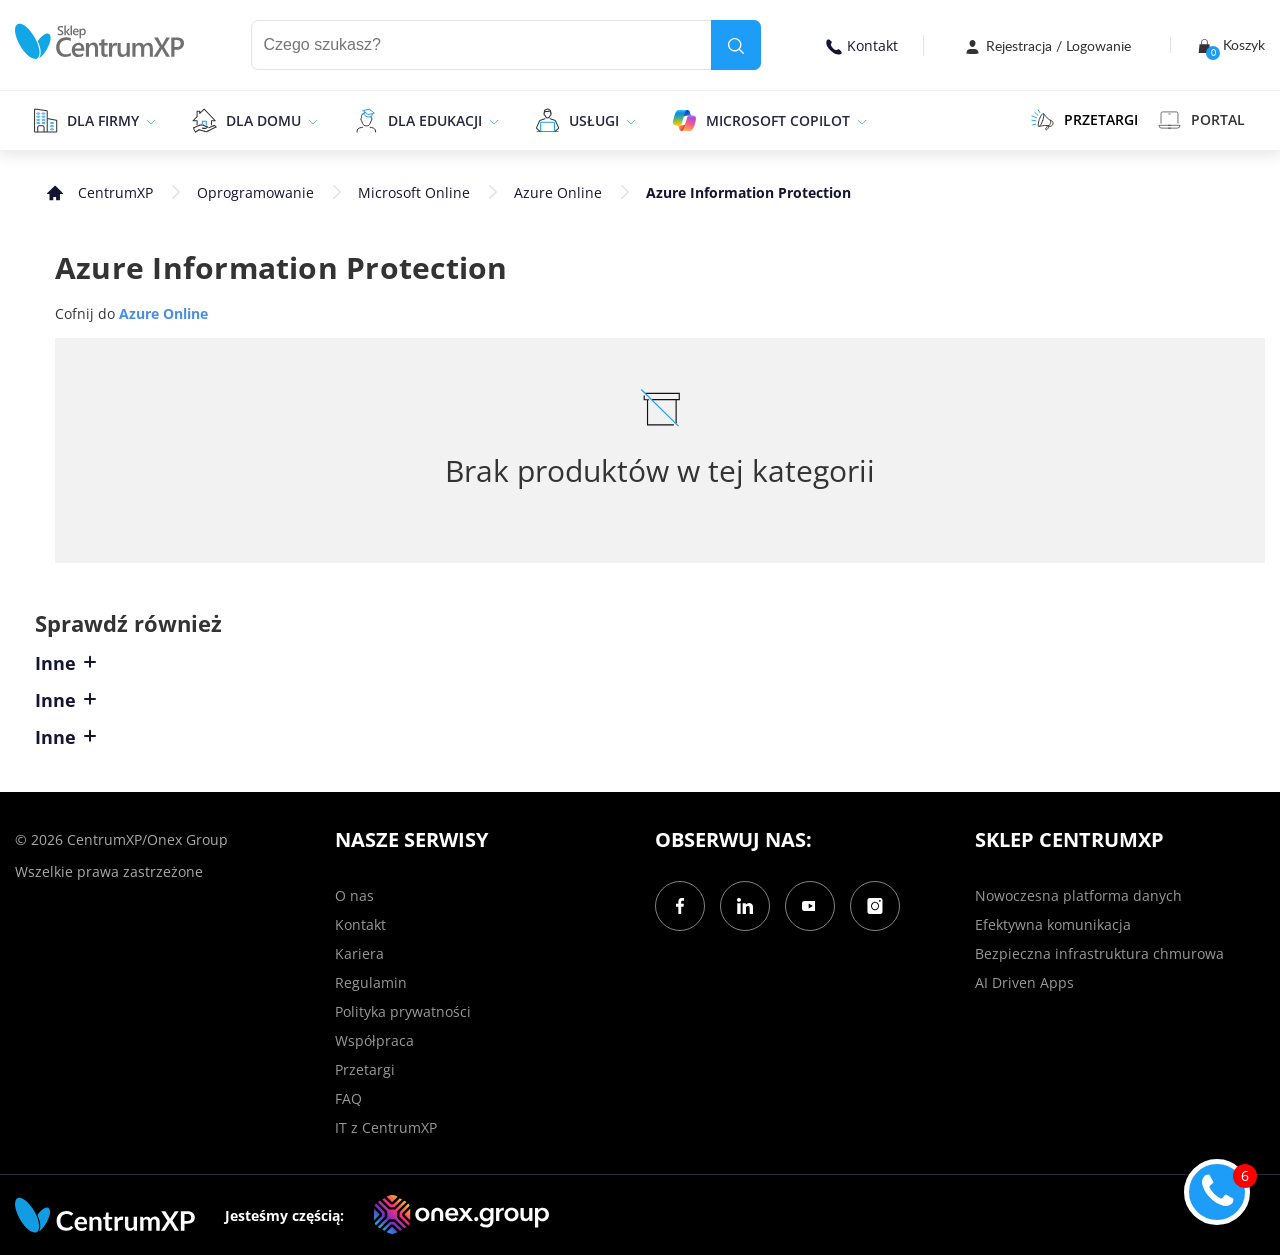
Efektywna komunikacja (1053, 924)
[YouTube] (810, 906)
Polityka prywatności (403, 1011)
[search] (736, 45)
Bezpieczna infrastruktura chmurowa (1099, 953)
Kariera (359, 953)
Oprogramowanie (255, 192)
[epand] (148, 120)
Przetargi (365, 1069)
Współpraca (374, 1040)
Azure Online (558, 192)
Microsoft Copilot (778, 120)
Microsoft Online (414, 192)
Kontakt (862, 45)
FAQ (348, 1098)
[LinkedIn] (745, 906)
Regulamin (371, 982)
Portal (1201, 120)
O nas (354, 895)
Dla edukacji (435, 120)
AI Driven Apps (1024, 982)
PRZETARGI (1084, 120)
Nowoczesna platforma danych (1078, 895)
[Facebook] (680, 906)
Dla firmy (103, 120)
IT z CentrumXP (386, 1127)
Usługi (594, 120)
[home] (100, 41)
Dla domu (263, 120)
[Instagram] (875, 906)
